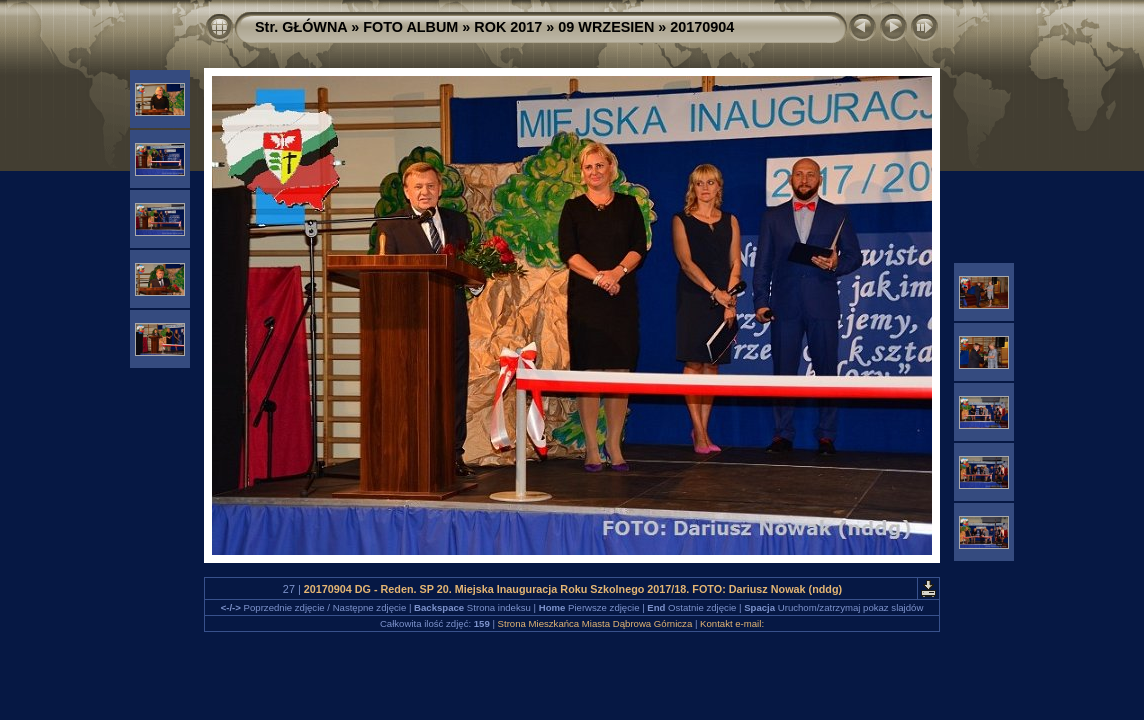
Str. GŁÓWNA (301, 27)
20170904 (702, 27)
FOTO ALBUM (410, 27)
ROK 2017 (508, 27)
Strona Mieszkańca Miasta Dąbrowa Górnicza (595, 623)
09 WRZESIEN (606, 27)
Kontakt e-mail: (732, 623)
